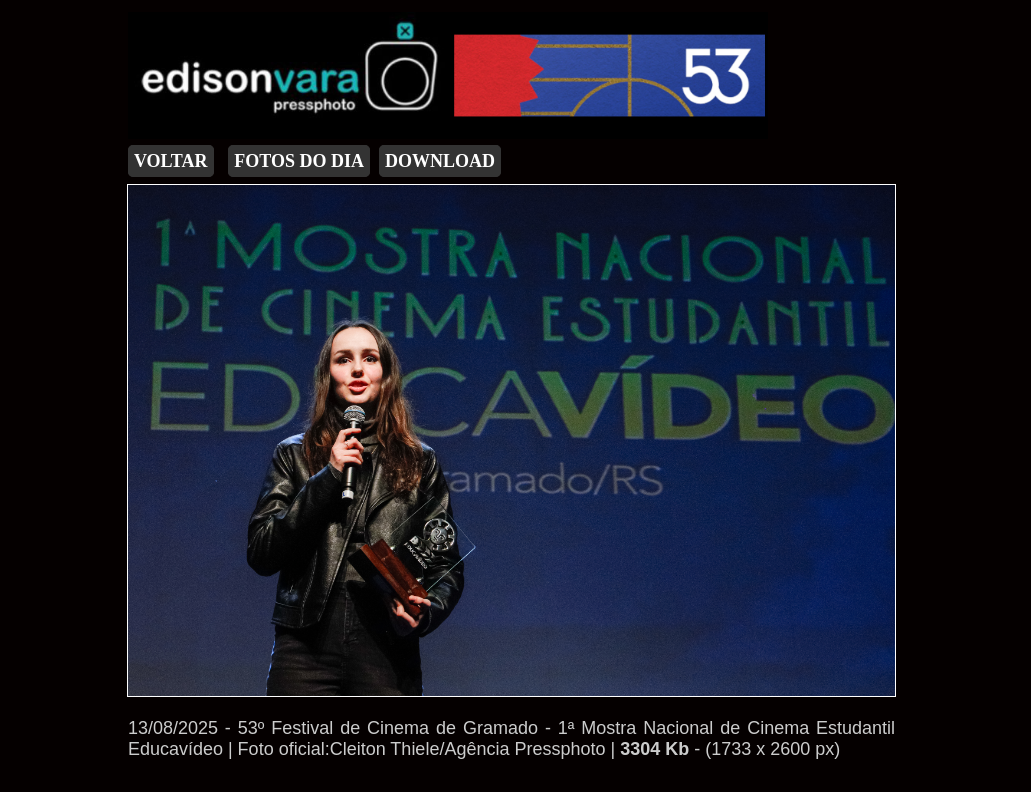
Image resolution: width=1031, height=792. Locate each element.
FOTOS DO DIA (299, 161)
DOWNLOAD (440, 161)
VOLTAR (171, 161)
